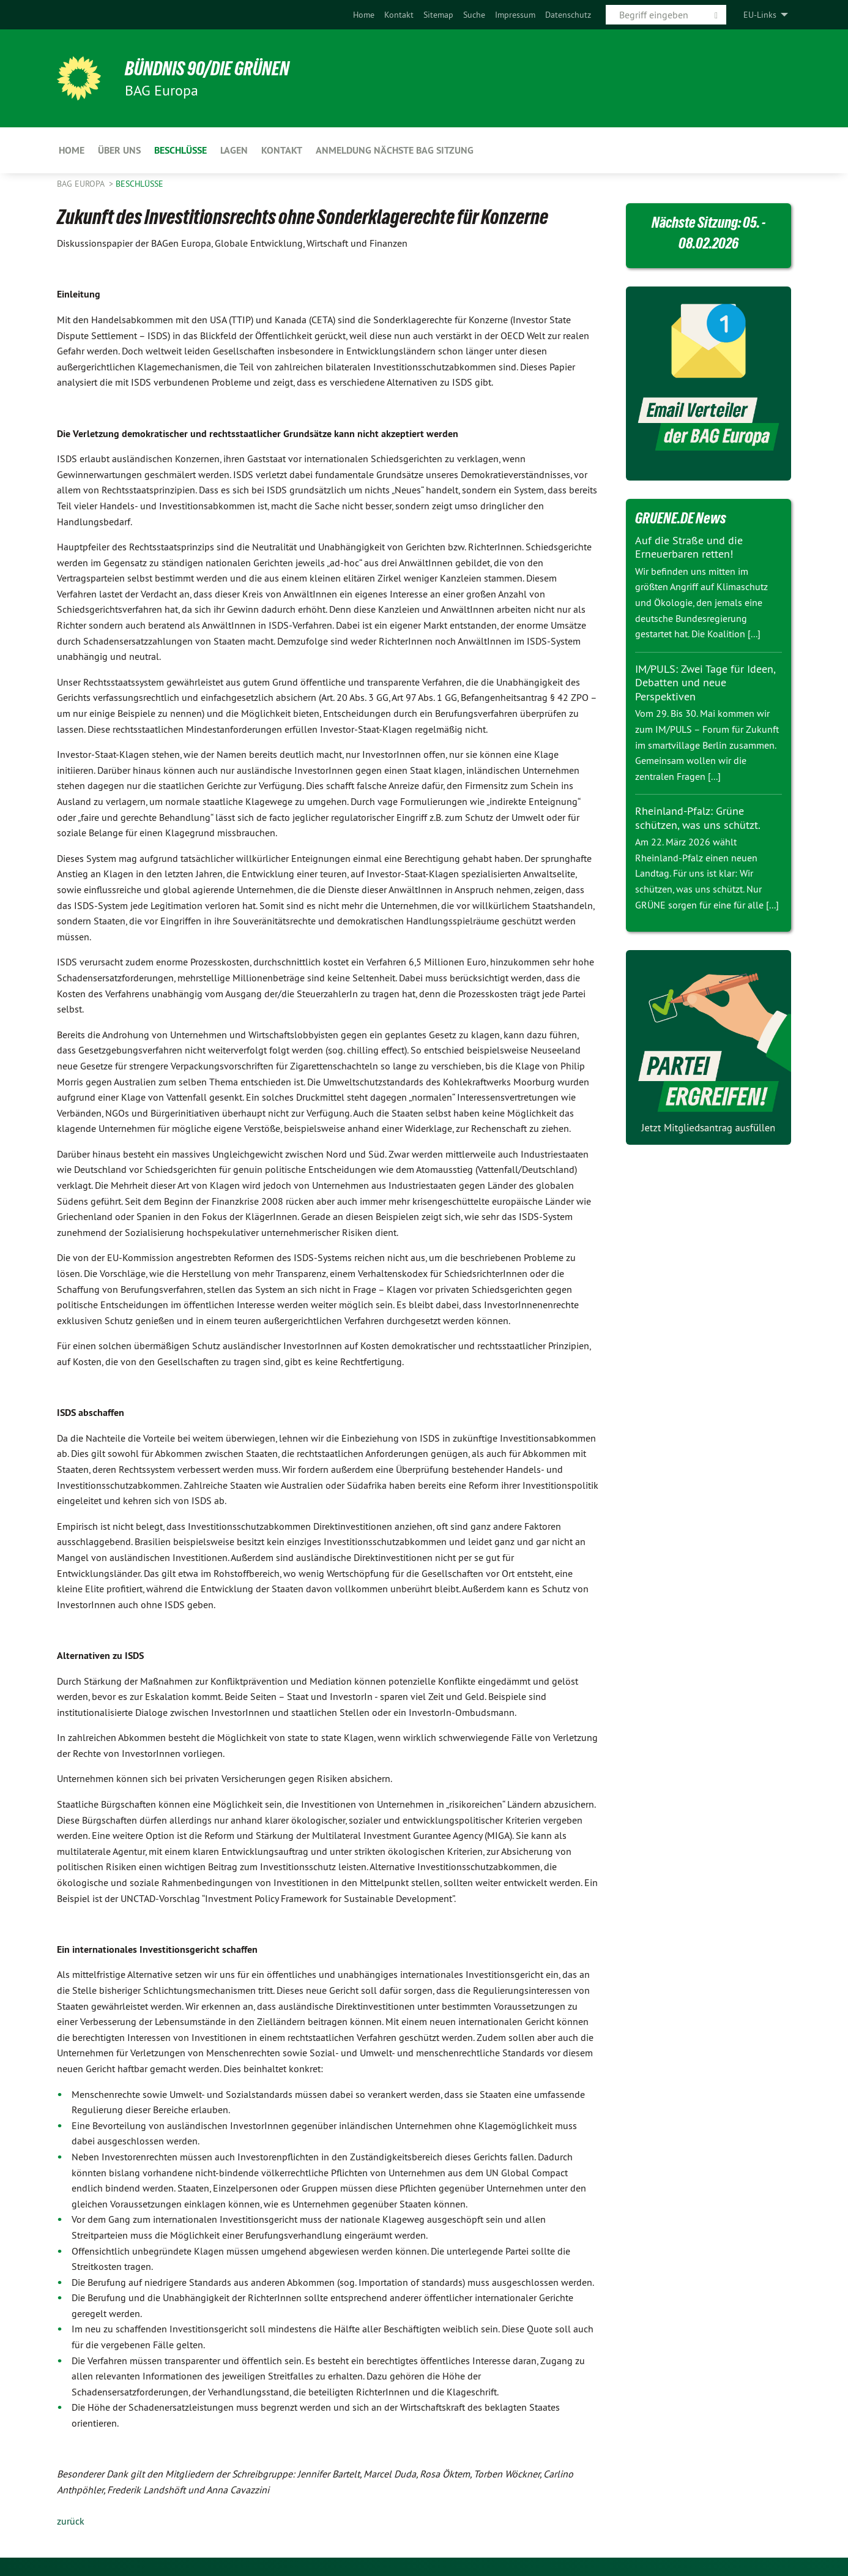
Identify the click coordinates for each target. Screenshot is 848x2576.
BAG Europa (81, 183)
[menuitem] (363, 14)
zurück (70, 2521)
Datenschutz (568, 14)
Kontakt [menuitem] (281, 150)
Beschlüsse (139, 183)
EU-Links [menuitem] (759, 14)
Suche (474, 14)
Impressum (515, 14)
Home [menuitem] (71, 150)
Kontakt (399, 14)
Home (363, 14)
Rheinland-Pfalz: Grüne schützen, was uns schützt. (698, 818)
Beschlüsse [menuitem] (180, 150)
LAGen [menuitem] (234, 150)
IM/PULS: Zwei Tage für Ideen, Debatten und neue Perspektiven (705, 682)
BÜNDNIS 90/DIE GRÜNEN (207, 69)
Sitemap (438, 14)
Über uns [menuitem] (119, 150)
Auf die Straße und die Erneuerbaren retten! (689, 547)
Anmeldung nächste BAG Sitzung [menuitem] (395, 150)
